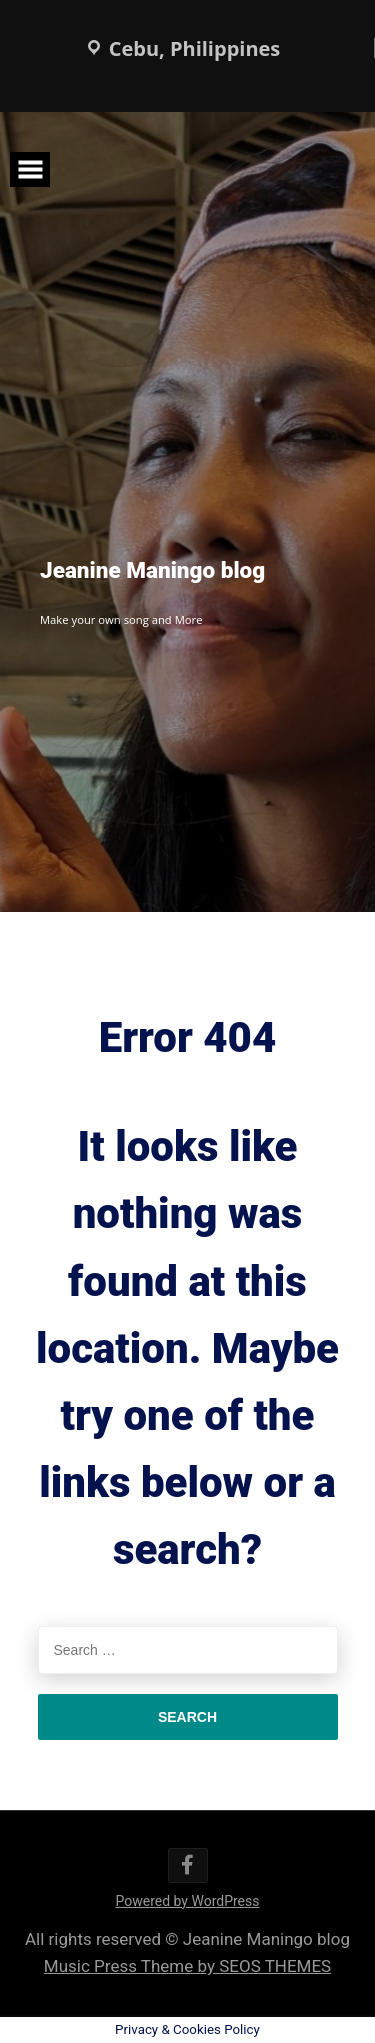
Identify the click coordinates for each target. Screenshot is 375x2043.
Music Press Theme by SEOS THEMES (187, 1966)
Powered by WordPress (188, 1901)
